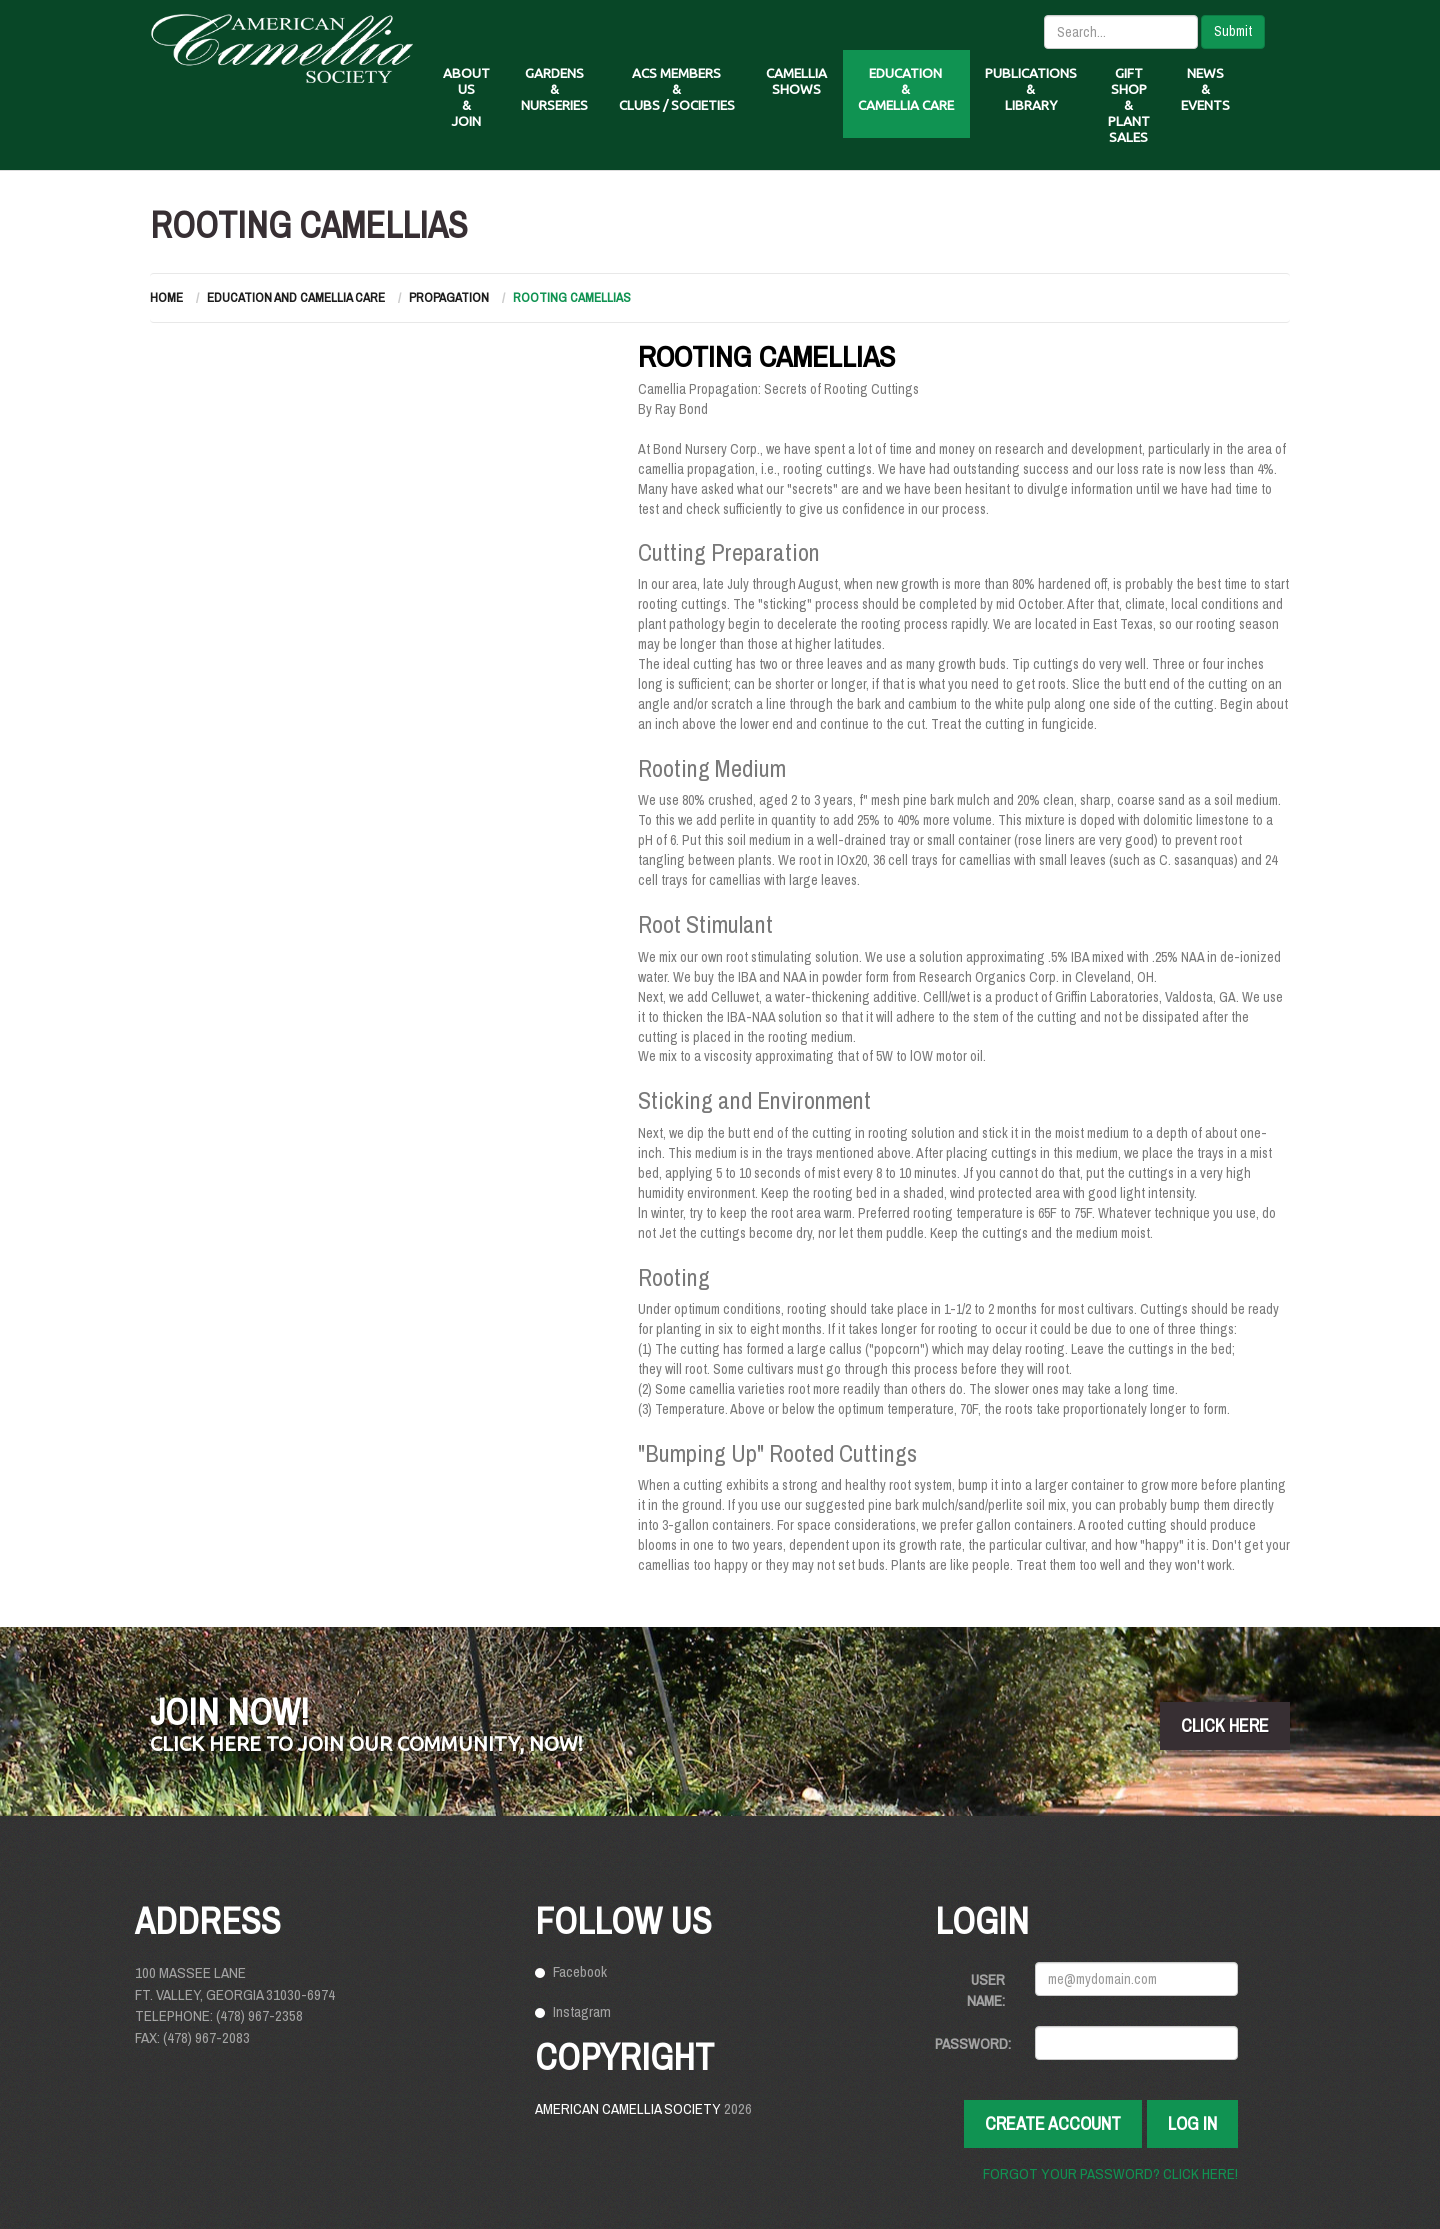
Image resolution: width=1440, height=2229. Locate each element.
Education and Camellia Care (296, 297)
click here (1225, 1725)
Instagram (582, 2011)
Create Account (1053, 2123)
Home (166, 297)
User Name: (986, 1990)
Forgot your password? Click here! (1110, 2173)
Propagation (449, 297)
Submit (1233, 31)
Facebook (580, 1971)
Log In (1192, 2123)
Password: (973, 2043)
